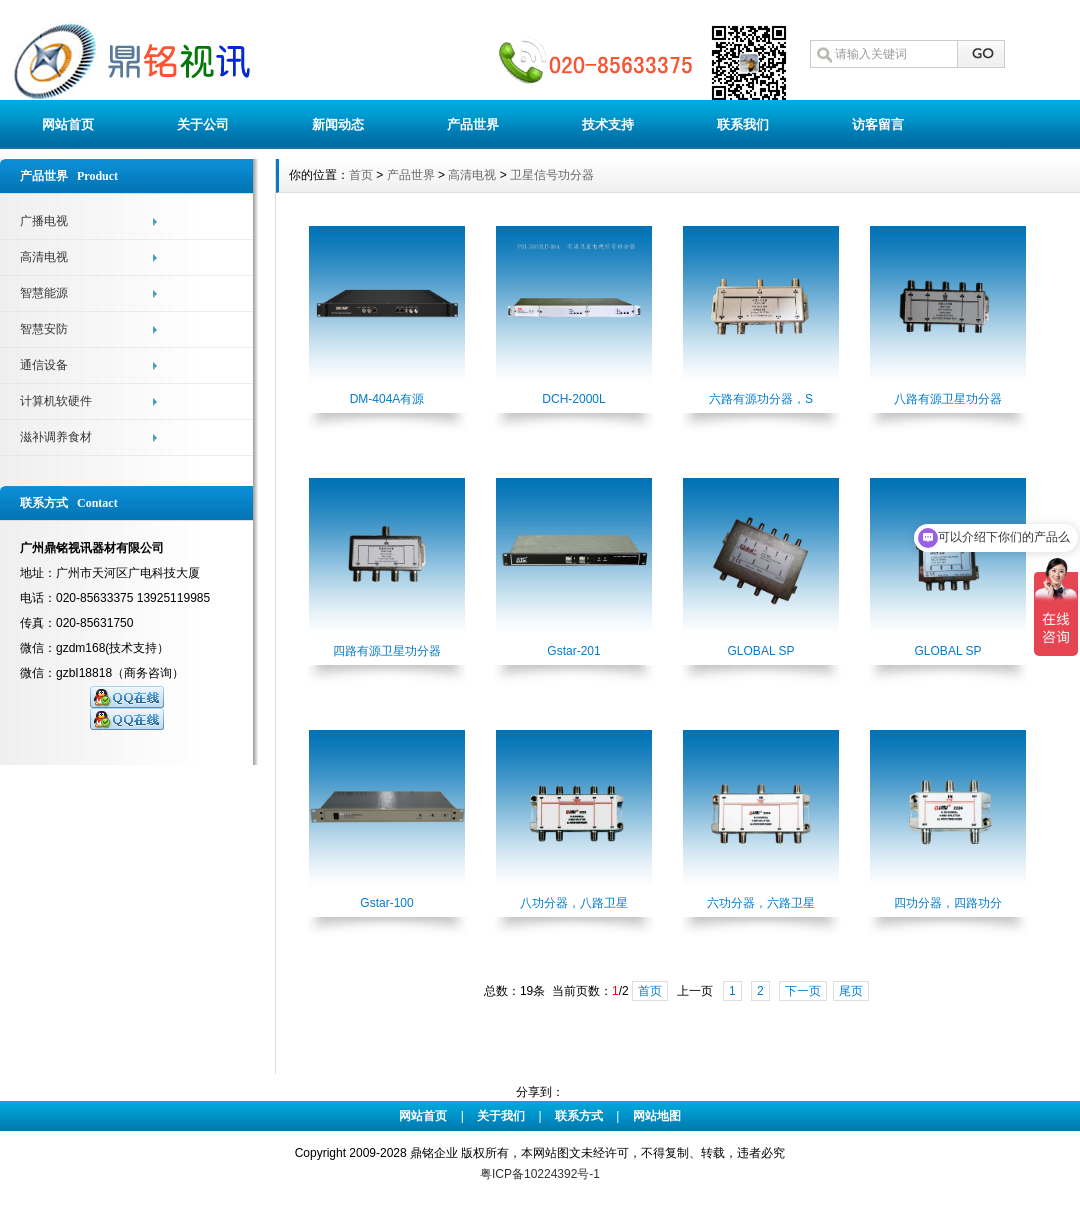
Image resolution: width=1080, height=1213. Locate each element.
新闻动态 (338, 124)
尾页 (851, 991)
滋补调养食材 (56, 437)
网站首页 (68, 124)
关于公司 (203, 124)
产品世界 (473, 124)
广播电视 (44, 221)
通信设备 (44, 365)
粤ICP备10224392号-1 (540, 1174)
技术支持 (608, 124)
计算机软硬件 (56, 401)
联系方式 (579, 1116)
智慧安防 (44, 329)
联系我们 (743, 124)
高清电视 (44, 257)
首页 (361, 175)
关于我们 (501, 1116)
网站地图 (657, 1116)
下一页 (803, 991)
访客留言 (878, 124)
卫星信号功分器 (552, 175)
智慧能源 (44, 293)
